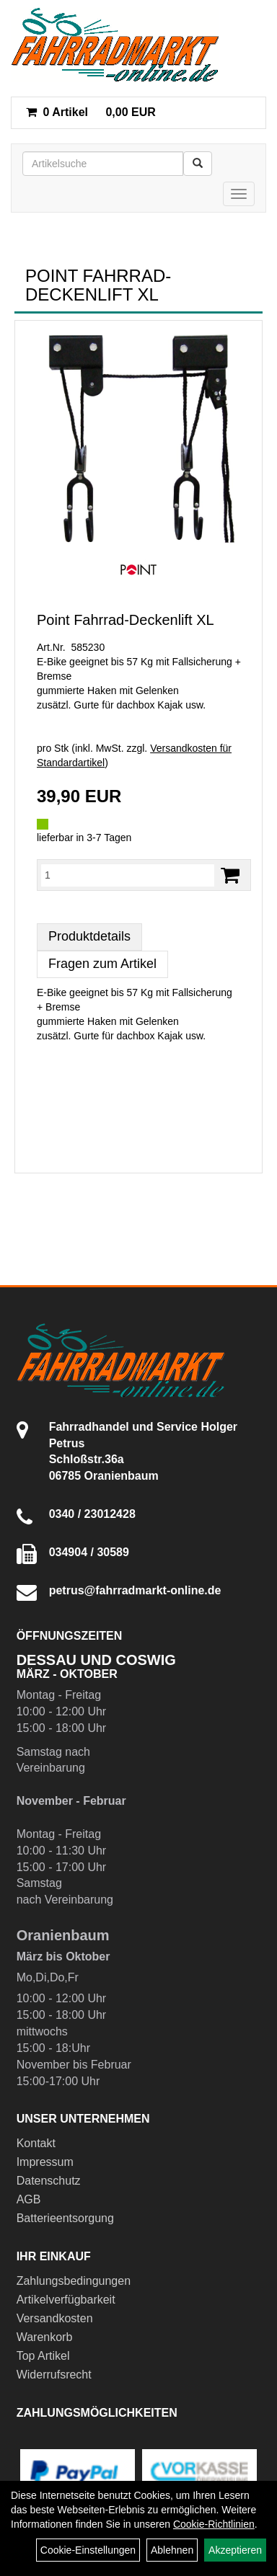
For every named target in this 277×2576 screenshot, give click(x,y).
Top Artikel (43, 2356)
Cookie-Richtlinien (214, 2524)
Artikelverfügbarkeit (66, 2299)
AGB (29, 2199)
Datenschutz (49, 2181)
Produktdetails (89, 936)
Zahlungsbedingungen (74, 2281)
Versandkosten (55, 2318)
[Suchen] (197, 163)
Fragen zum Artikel (102, 963)
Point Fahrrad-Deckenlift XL (125, 620)
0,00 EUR (91, 112)
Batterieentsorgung (65, 2218)
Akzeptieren (235, 2550)
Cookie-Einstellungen (88, 2550)
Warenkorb (45, 2337)
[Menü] (239, 194)
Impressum (45, 2162)
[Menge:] (127, 875)
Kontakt (36, 2143)
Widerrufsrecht (54, 2374)
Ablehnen (172, 2550)
